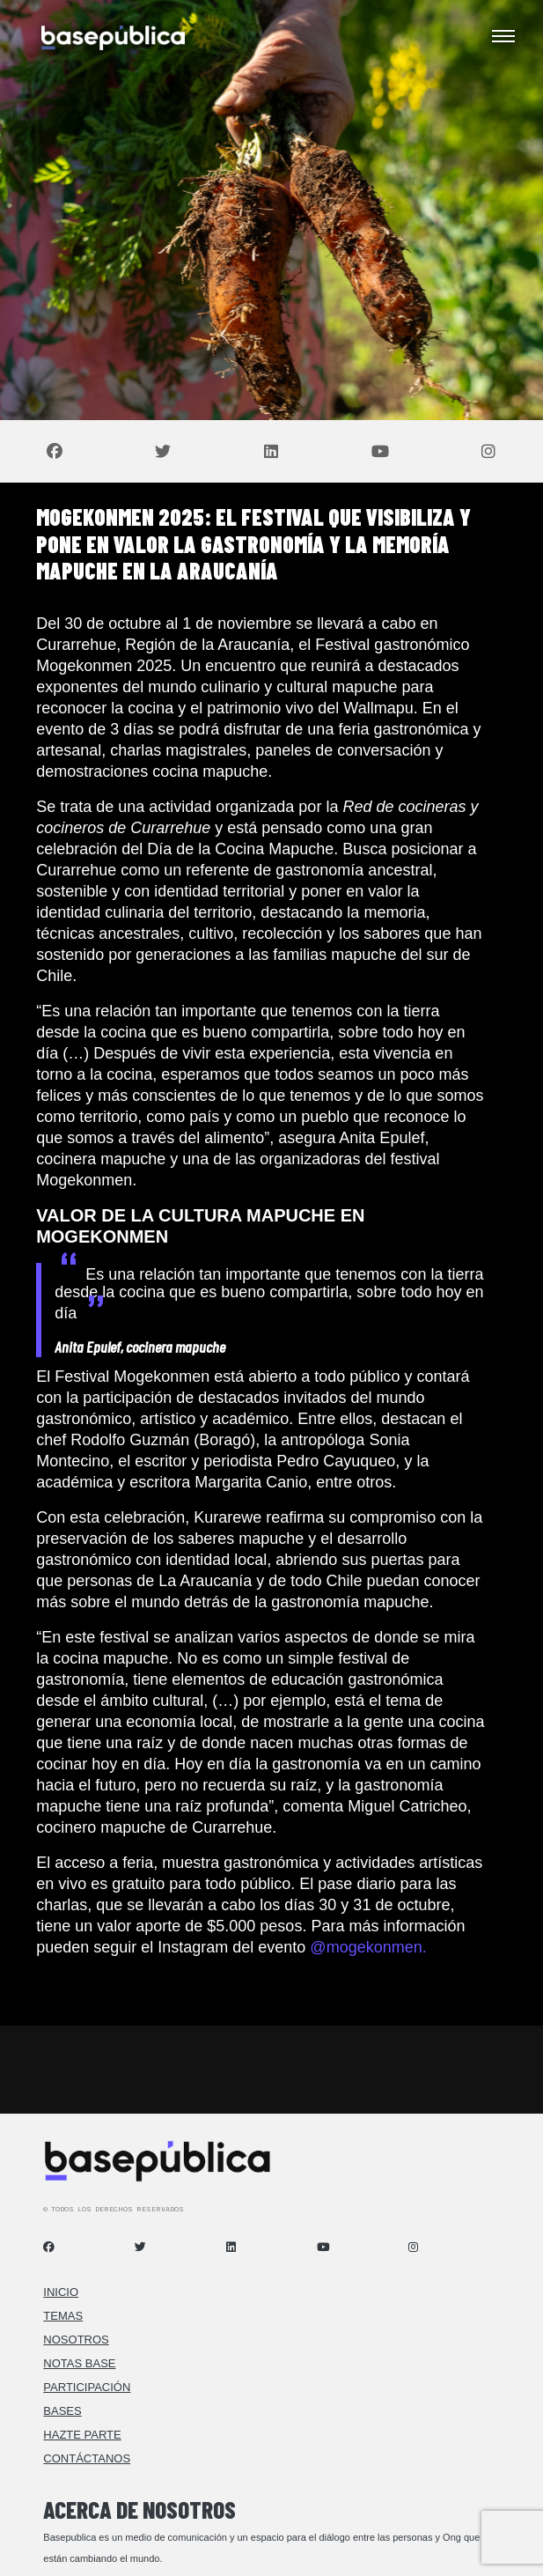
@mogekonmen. (368, 1947)
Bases (62, 2411)
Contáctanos (86, 2458)
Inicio (60, 2292)
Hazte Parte (82, 2434)
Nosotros (75, 2339)
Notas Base (79, 2363)
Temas (63, 2316)
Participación (86, 2387)
